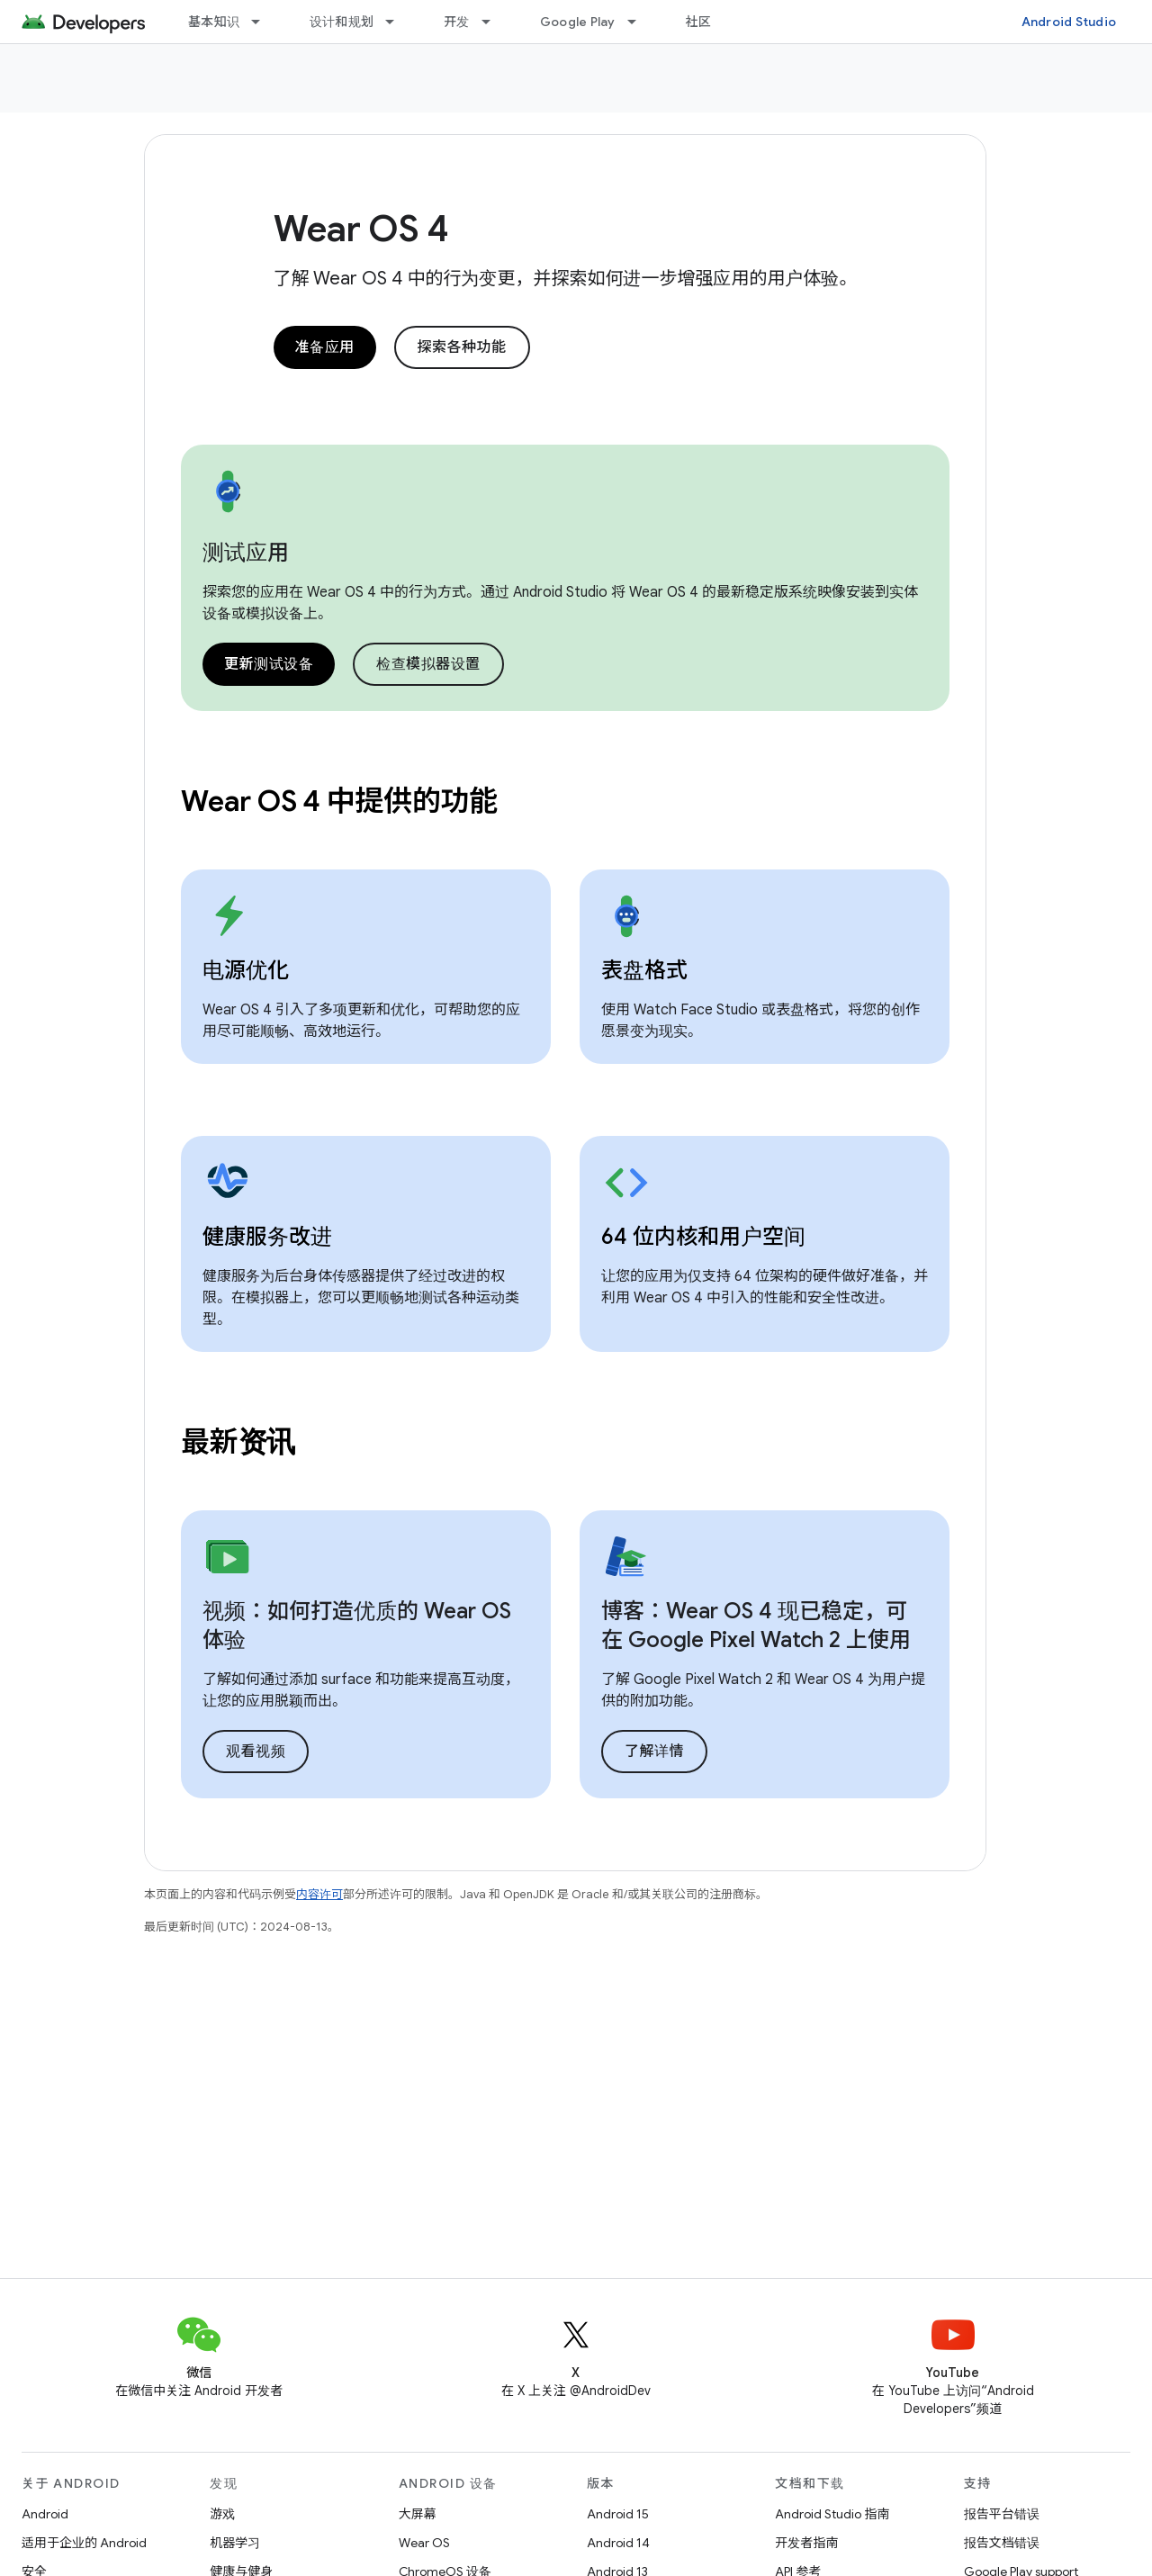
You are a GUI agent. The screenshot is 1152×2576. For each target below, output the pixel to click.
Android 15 (618, 2514)
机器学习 (235, 2543)
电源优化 (245, 970)
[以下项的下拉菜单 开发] (494, 21)
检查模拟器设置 (428, 664)
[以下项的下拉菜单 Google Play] (640, 21)
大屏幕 (417, 2514)
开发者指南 (806, 2543)
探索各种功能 (462, 347)
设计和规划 (342, 22)
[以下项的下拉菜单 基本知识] (263, 21)
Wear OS (424, 2543)
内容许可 (319, 1894)
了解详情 (654, 1752)
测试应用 (245, 552)
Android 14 (618, 2543)
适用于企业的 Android (84, 2543)
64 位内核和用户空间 (703, 1236)
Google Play (578, 22)
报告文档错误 (1002, 2543)
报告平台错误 (1002, 2514)
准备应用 (325, 347)
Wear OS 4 (361, 228)
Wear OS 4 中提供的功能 (339, 801)
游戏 (222, 2514)
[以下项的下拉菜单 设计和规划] (398, 21)
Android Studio (1069, 22)
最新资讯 (238, 1442)
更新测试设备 (268, 664)
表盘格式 (644, 970)
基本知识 (213, 22)
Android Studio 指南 (832, 2514)
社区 (699, 22)
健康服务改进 (267, 1236)
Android (45, 2514)
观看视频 (255, 1752)
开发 (457, 22)
